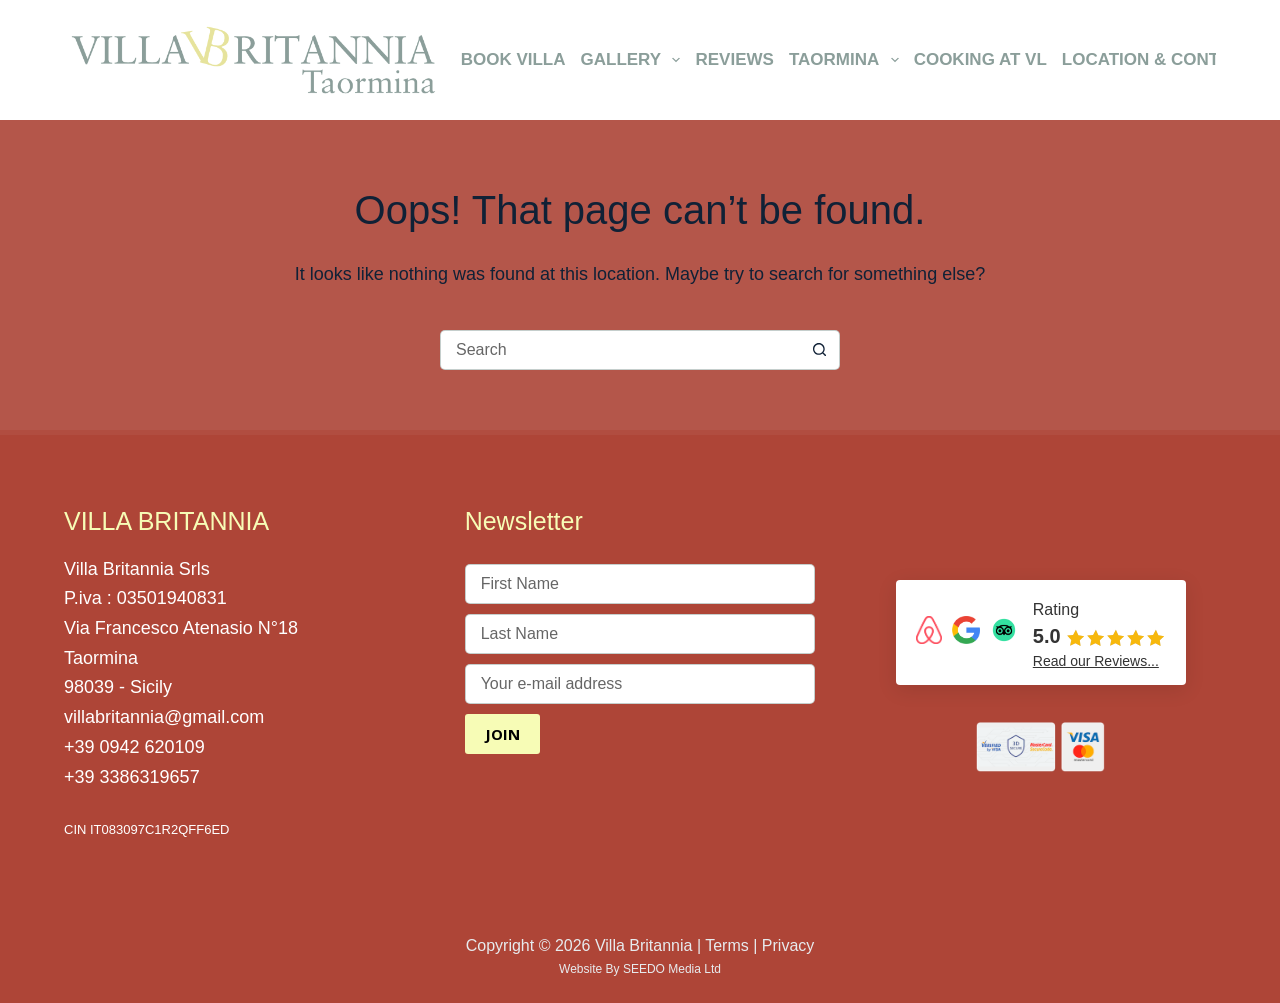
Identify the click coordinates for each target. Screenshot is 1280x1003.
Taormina (847, 60)
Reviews (734, 59)
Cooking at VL (980, 59)
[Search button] (820, 350)
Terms (727, 945)
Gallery (634, 60)
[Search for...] (620, 350)
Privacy (788, 945)
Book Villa (513, 59)
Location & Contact (1157, 59)
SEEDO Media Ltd (672, 969)
